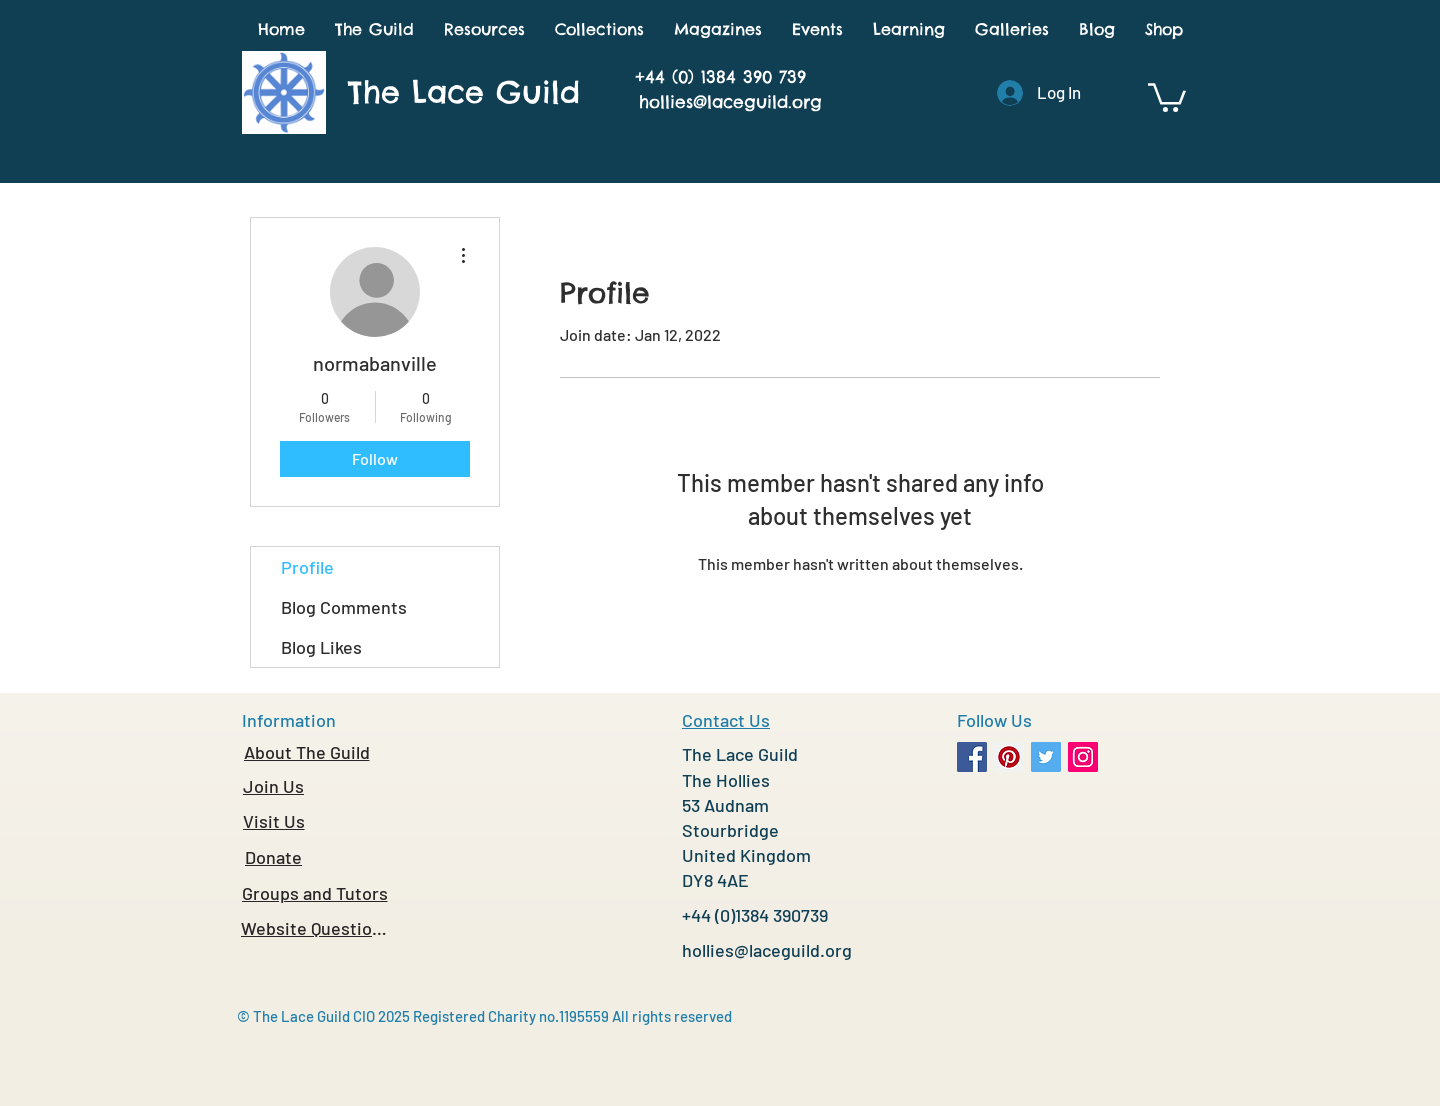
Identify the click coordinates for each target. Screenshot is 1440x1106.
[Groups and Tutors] (314, 893)
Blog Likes (321, 647)
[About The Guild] (306, 752)
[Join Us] (273, 786)
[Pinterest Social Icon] (1009, 757)
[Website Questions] (314, 928)
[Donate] (273, 857)
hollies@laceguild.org (730, 102)
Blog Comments (344, 607)
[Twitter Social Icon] (1046, 757)
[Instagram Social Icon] (1083, 757)
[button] (374, 29)
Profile (307, 567)
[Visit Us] (273, 821)
